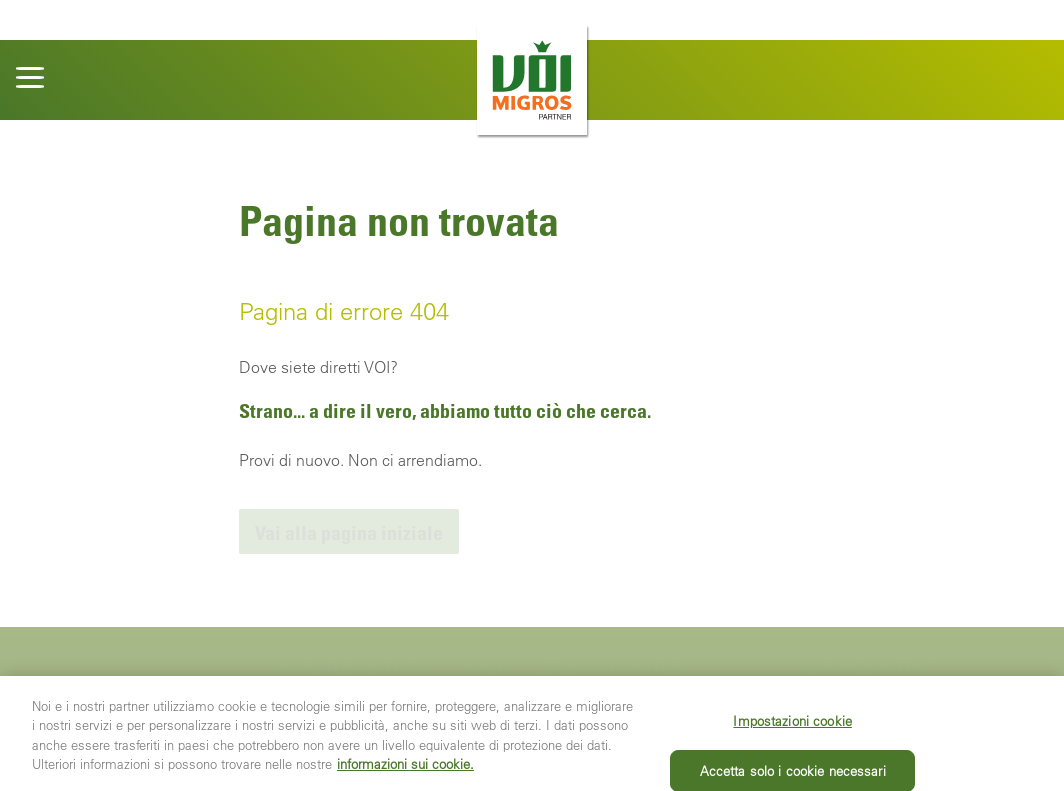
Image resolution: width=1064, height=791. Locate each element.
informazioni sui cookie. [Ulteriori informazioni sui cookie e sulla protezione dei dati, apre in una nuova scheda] (405, 776)
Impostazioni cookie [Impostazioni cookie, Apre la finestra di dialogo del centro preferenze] (792, 733)
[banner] (532, 80)
